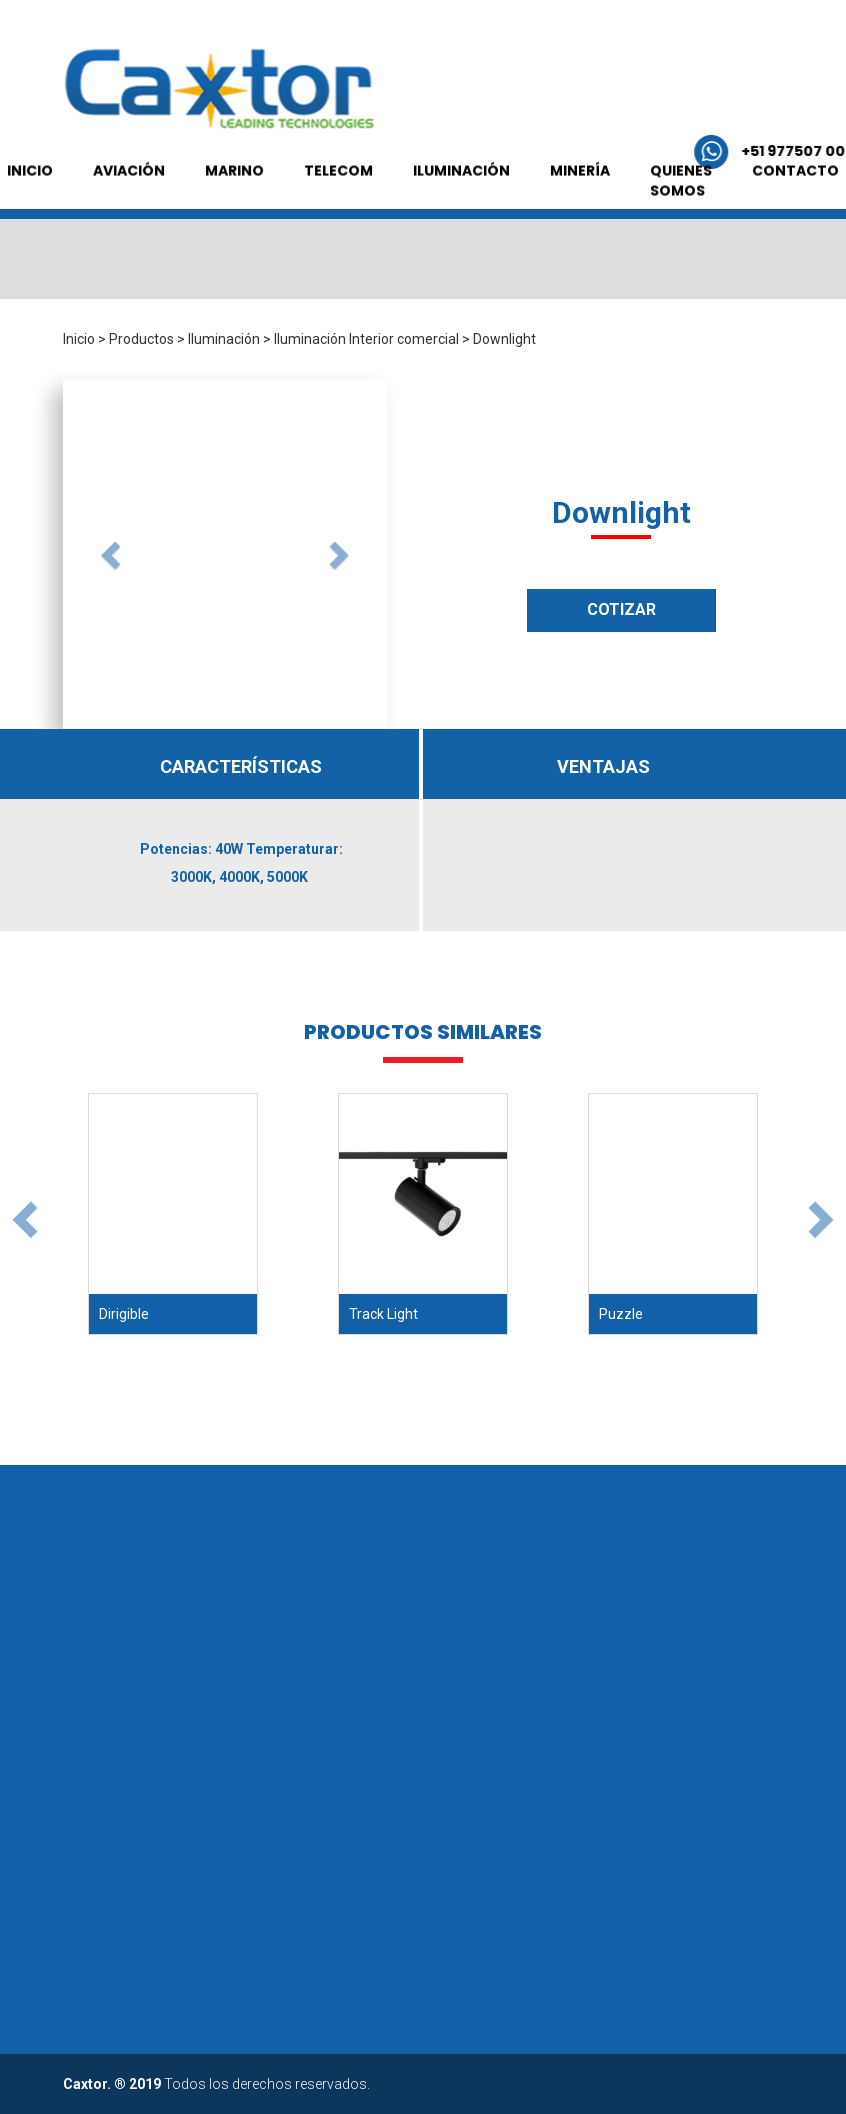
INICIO (30, 246)
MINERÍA (580, 246)
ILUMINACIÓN (461, 246)
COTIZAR (621, 609)
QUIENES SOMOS (681, 256)
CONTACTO (795, 246)
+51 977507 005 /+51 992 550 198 (245, 151)
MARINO (234, 246)
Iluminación (224, 339)
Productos (141, 339)
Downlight (504, 339)
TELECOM (338, 246)
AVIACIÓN (129, 246)
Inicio (79, 339)
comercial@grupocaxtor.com (556, 151)
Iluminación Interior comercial (366, 339)
